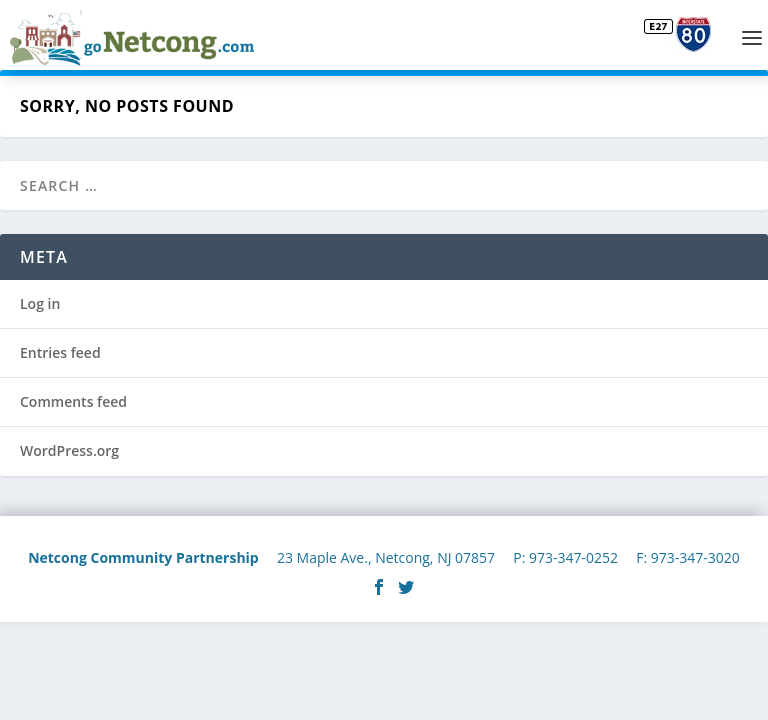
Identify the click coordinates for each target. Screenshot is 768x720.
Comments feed (73, 401)
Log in (40, 303)
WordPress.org (69, 450)
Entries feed (60, 352)
